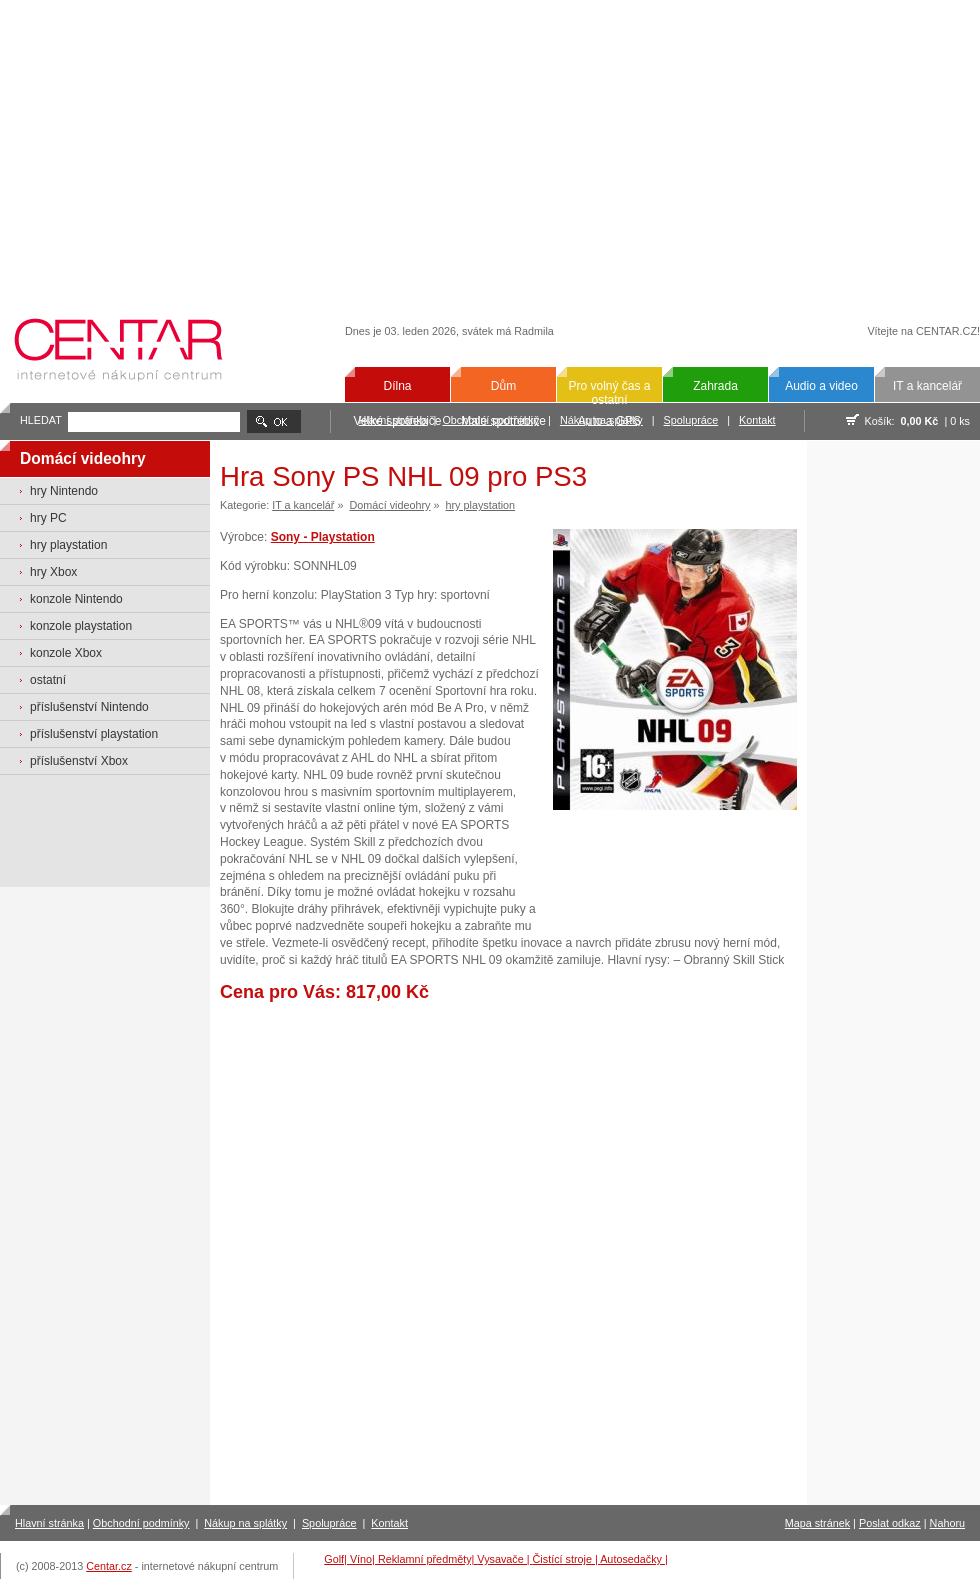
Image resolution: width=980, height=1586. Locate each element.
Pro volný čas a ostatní (609, 393)
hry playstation (68, 545)
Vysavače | (504, 1559)
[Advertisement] (490, 147)
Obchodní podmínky (141, 1523)
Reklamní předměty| (427, 1559)
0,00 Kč (920, 421)
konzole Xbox (66, 653)
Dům (503, 386)
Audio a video (821, 386)
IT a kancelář (927, 386)
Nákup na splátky (245, 1523)
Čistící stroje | (567, 1559)
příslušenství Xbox (79, 761)
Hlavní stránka (49, 1523)
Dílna (397, 386)
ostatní (48, 680)
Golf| (337, 1559)
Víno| (364, 1559)
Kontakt (757, 420)
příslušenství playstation (94, 734)
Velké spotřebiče (397, 421)
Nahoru (947, 1523)
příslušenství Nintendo (89, 707)
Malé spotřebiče (503, 421)
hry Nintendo (64, 491)
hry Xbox (53, 572)
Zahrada (715, 386)
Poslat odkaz (890, 1523)
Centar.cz (109, 1566)
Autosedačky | (634, 1559)
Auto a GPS (609, 421)
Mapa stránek (817, 1523)
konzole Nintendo (76, 599)
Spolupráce (691, 420)
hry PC (48, 518)
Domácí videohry (389, 505)
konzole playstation (81, 626)
